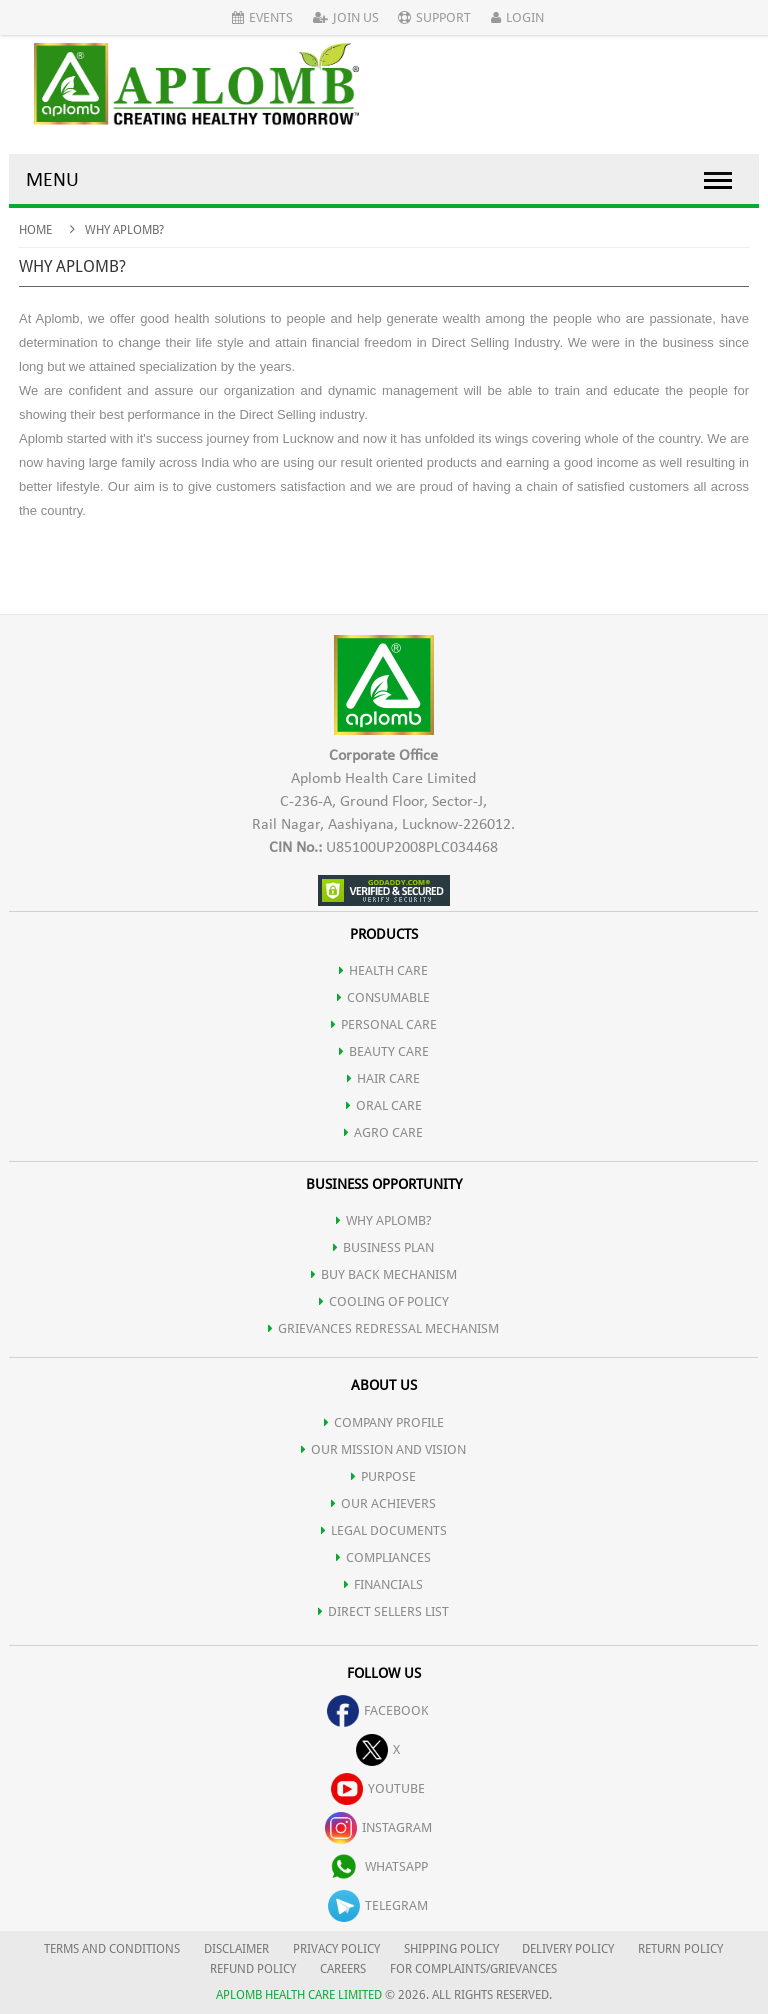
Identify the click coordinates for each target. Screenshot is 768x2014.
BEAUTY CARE (384, 1051)
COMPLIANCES (383, 1557)
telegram (378, 1905)
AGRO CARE (383, 1132)
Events (262, 17)
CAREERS (343, 1969)
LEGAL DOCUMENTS (384, 1530)
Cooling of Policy (384, 1301)
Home (35, 230)
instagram (378, 1827)
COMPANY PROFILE (384, 1422)
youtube (378, 1788)
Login (517, 17)
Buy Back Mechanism (384, 1274)
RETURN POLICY (680, 1949)
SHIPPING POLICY (453, 1949)
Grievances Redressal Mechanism (383, 1328)
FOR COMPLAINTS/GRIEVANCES (473, 1969)
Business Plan (383, 1247)
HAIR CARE (383, 1078)
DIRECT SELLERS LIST (383, 1611)
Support (434, 17)
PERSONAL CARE (384, 1024)
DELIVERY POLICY (568, 1949)
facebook (378, 1710)
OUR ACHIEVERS (383, 1503)
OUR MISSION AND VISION (383, 1449)
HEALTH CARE (383, 970)
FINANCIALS (383, 1584)
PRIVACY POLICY (336, 1949)
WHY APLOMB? (384, 1220)
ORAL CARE (384, 1105)
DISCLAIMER (236, 1949)
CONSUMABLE (383, 997)
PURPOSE (383, 1476)
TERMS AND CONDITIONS (112, 1949)
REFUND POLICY (253, 1969)
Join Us (346, 17)
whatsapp (378, 1866)
